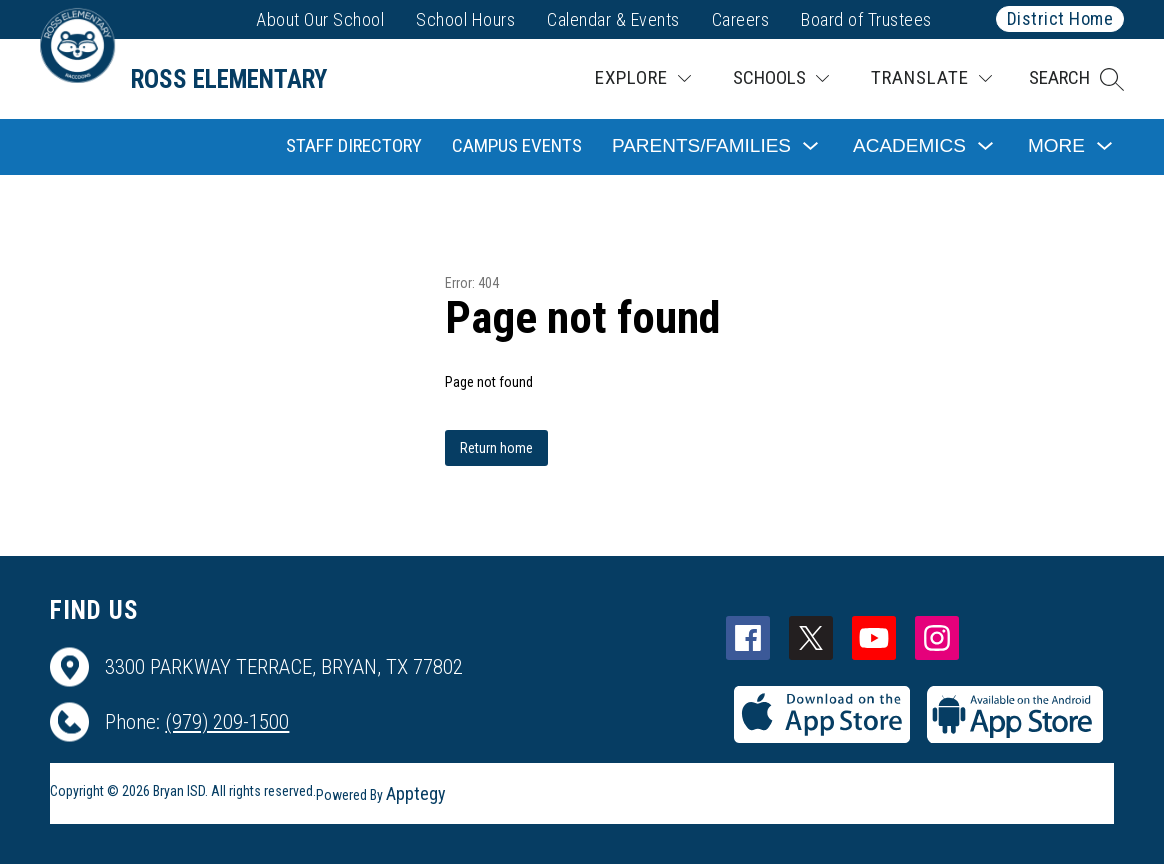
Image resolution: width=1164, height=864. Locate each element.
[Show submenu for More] (1056, 146)
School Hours (465, 19)
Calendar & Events (613, 19)
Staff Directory (354, 145)
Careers (741, 19)
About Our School (320, 19)
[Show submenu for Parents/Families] (701, 146)
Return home (496, 448)
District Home (1060, 18)
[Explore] (643, 78)
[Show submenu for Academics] (909, 146)
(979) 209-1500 (227, 722)
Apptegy (416, 793)
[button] (1076, 79)
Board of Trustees (866, 19)
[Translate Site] (931, 78)
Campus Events (517, 145)
